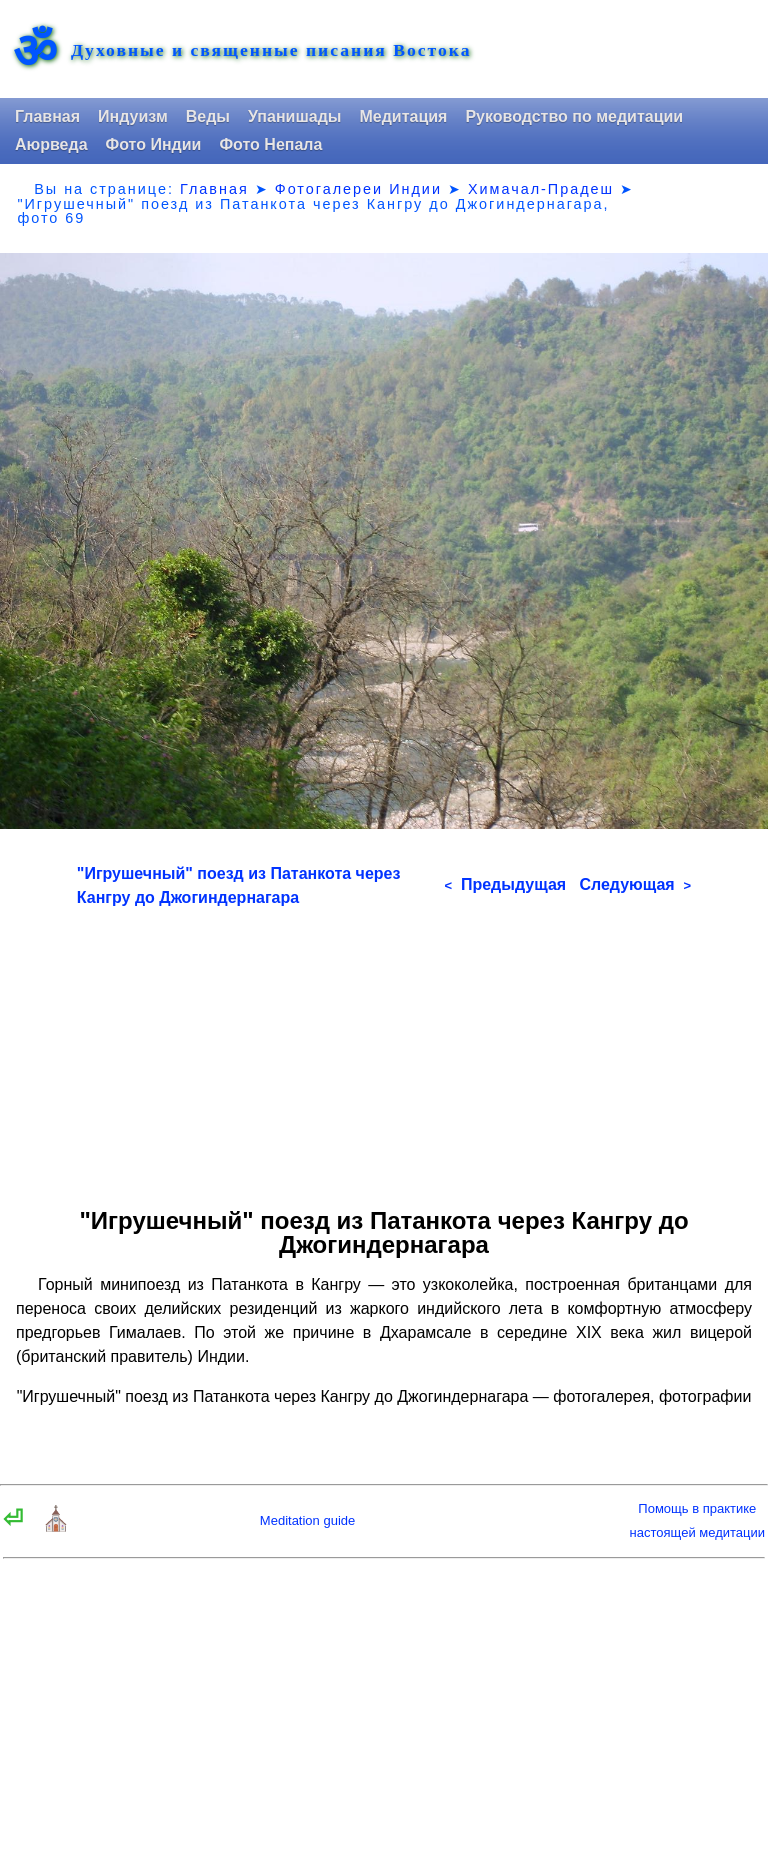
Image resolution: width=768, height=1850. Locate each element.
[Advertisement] (384, 1050)
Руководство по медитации (574, 116)
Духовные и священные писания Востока (271, 51)
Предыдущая (505, 884)
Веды (208, 116)
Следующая (635, 884)
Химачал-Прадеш (541, 189)
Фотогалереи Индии (358, 189)
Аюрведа (51, 144)
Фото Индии (154, 144)
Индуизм (133, 116)
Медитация (403, 116)
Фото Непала (270, 144)
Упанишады (294, 116)
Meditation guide (307, 1520)
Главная (47, 116)
